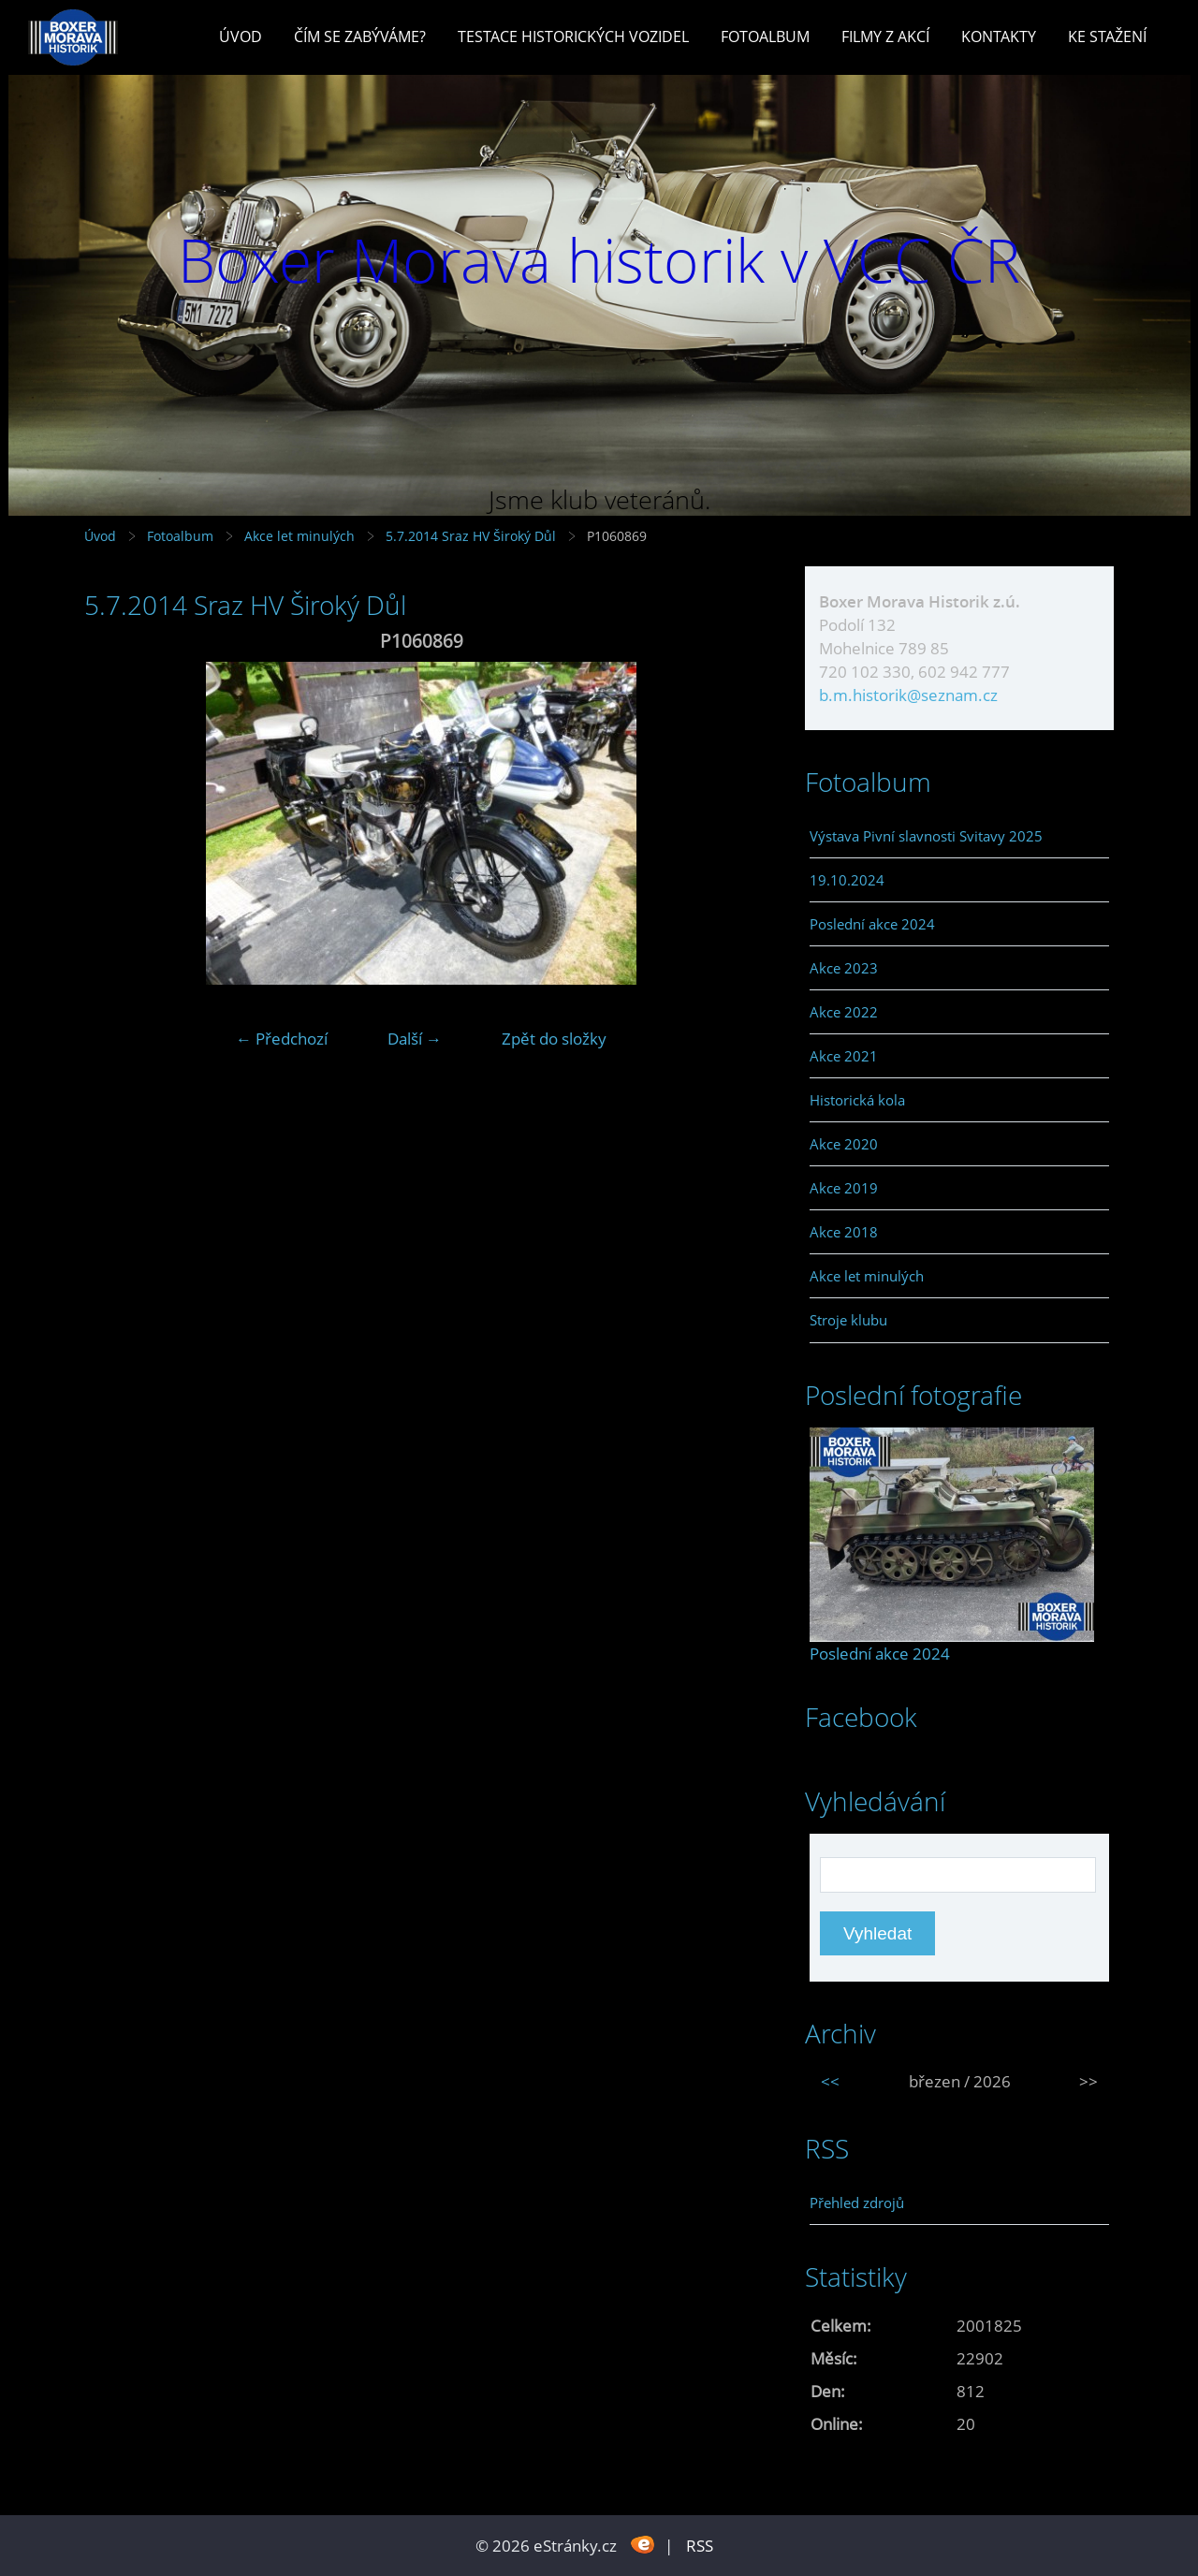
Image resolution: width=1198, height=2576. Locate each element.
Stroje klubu (848, 1319)
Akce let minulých (299, 536)
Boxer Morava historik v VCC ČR (599, 259)
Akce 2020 (844, 1143)
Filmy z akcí (885, 36)
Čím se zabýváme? (360, 36)
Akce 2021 (844, 1055)
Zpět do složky (554, 1038)
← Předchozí (282, 1038)
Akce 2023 (844, 968)
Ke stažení (1107, 36)
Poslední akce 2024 (872, 924)
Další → (414, 1038)
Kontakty (998, 36)
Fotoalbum (765, 36)
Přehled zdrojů (857, 2202)
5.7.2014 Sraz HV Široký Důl (473, 536)
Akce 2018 (844, 1231)
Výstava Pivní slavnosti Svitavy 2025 (926, 836)
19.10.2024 (847, 880)
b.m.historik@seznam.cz (908, 695)
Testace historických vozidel (573, 36)
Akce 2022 (844, 1012)
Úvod (240, 36)
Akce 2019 (844, 1187)
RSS (699, 2545)
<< (830, 2081)
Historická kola (857, 1099)
